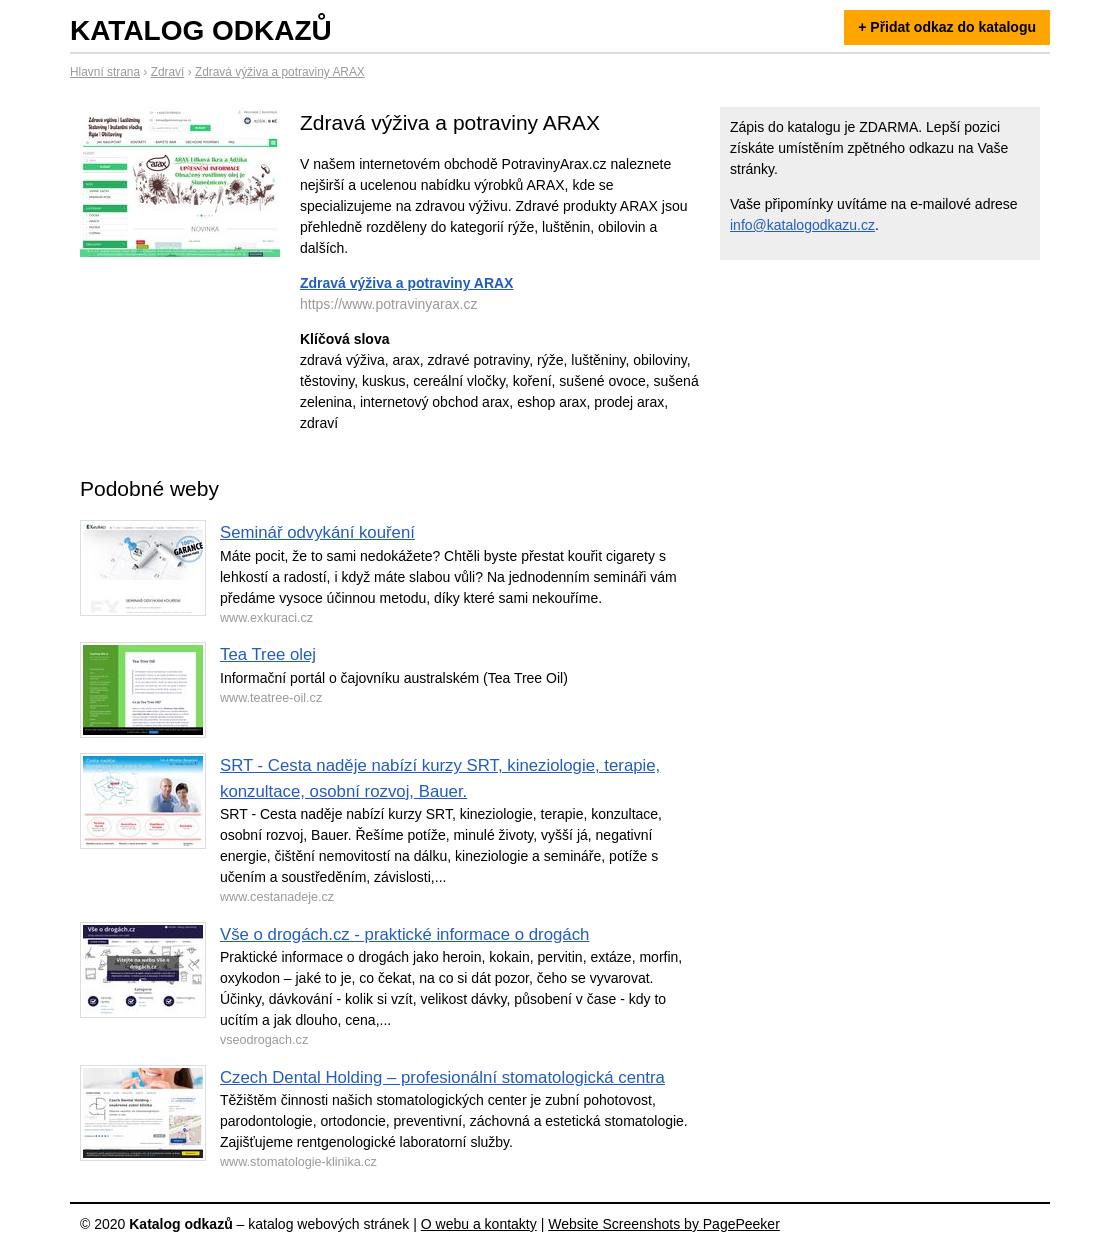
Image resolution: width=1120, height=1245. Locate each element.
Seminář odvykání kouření (317, 532)
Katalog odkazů (201, 30)
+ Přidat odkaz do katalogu (947, 27)
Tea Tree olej (268, 654)
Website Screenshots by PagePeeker (664, 1224)
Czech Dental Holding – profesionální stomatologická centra (442, 1077)
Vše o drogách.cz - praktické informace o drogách (404, 934)
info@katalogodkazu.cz (802, 225)
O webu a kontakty (479, 1224)
